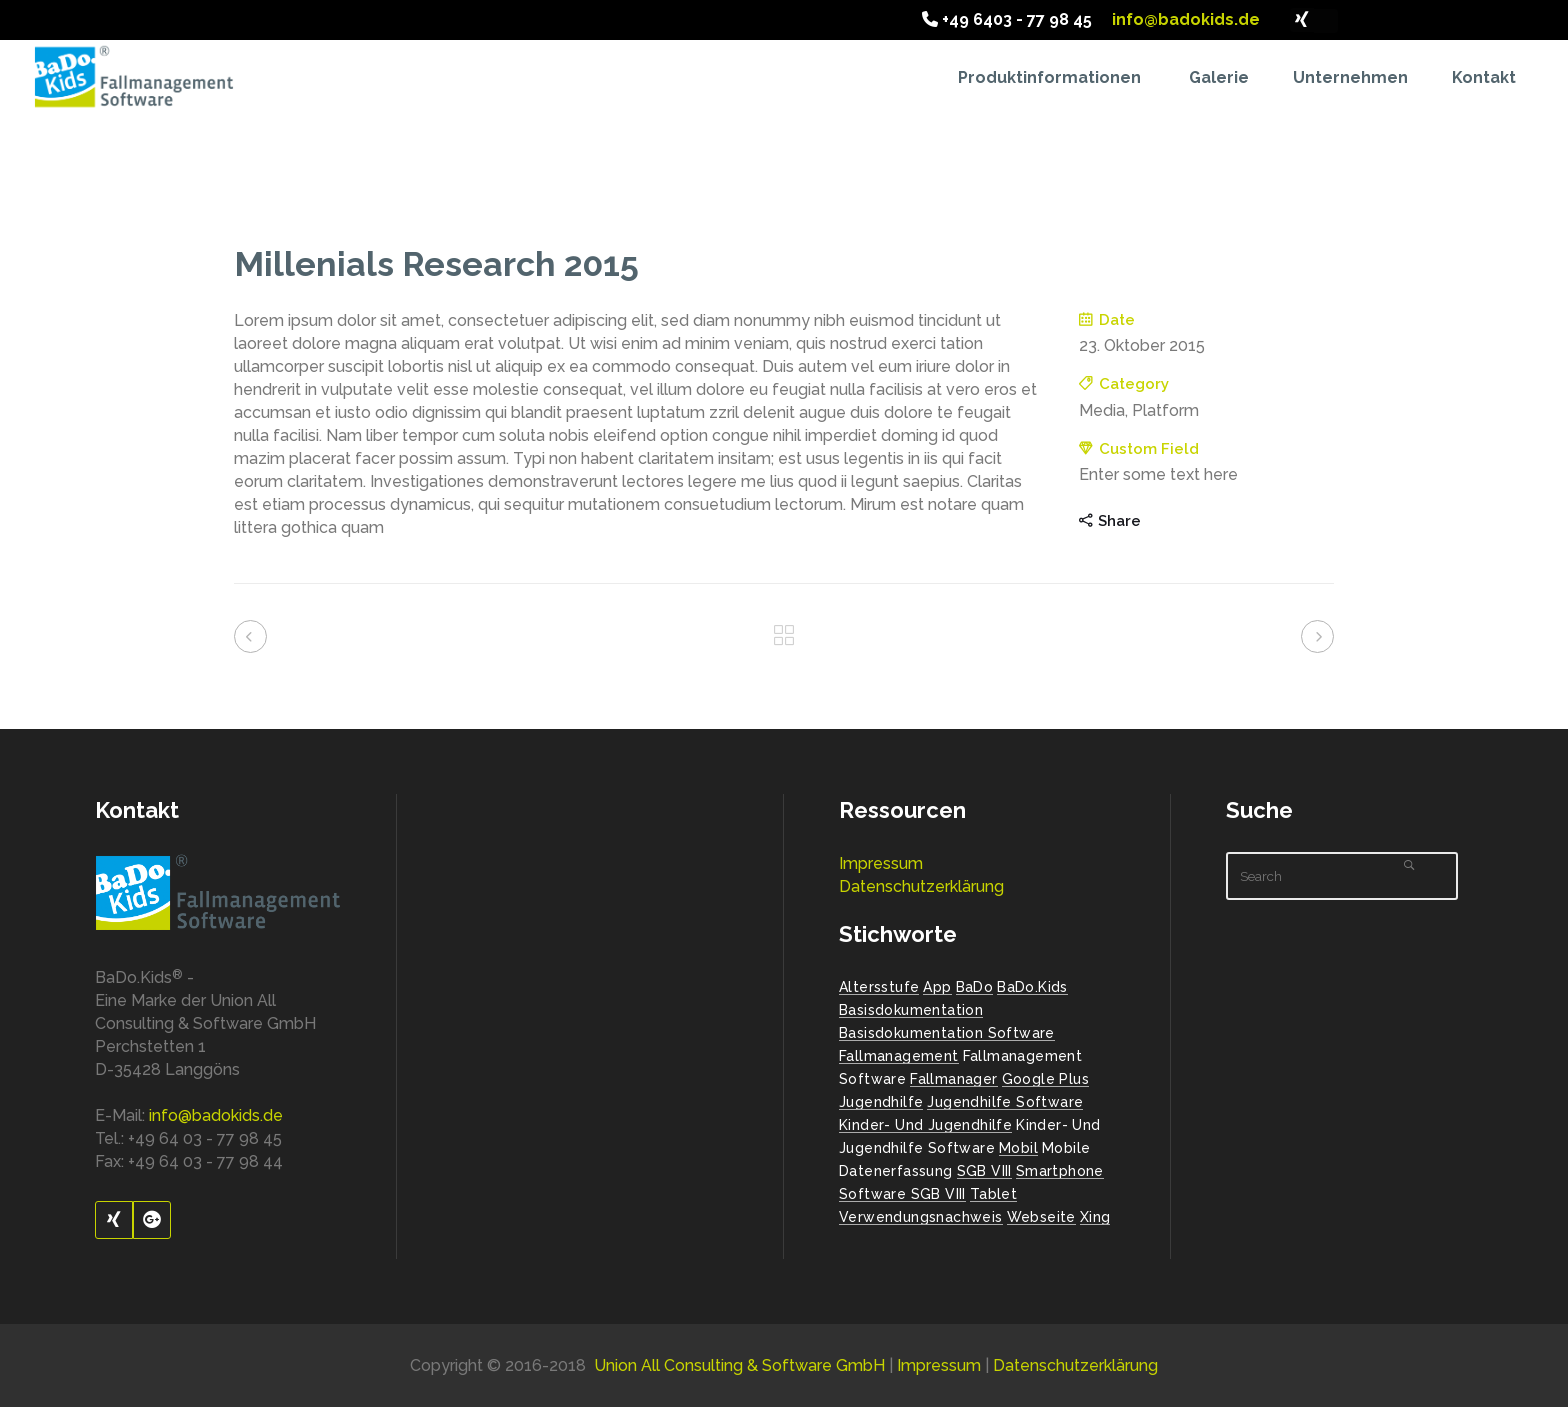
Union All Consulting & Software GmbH (739, 1365)
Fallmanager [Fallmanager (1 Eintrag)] (953, 1079)
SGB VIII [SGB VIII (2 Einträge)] (984, 1171)
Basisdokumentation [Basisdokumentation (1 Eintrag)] (911, 1010)
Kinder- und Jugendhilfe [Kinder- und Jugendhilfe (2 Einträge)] (925, 1125)
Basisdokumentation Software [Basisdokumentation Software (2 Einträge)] (947, 1033)
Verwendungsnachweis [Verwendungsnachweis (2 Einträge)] (921, 1217)
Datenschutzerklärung (921, 886)
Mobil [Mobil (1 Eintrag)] (1018, 1148)
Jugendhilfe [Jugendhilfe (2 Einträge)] (881, 1102)
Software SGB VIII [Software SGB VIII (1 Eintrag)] (902, 1194)
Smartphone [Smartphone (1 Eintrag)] (1060, 1171)
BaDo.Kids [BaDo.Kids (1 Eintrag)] (1032, 987)
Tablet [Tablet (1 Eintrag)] (993, 1194)
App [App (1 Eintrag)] (937, 987)
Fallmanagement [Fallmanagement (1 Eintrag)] (899, 1056)
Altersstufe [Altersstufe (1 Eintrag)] (879, 987)
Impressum (881, 863)
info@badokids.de (1184, 19)
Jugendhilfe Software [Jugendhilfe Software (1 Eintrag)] (1005, 1102)
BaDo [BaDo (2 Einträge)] (975, 987)
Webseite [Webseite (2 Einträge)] (1041, 1217)
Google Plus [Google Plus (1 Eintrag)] (1045, 1079)
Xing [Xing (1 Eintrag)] (1095, 1217)
